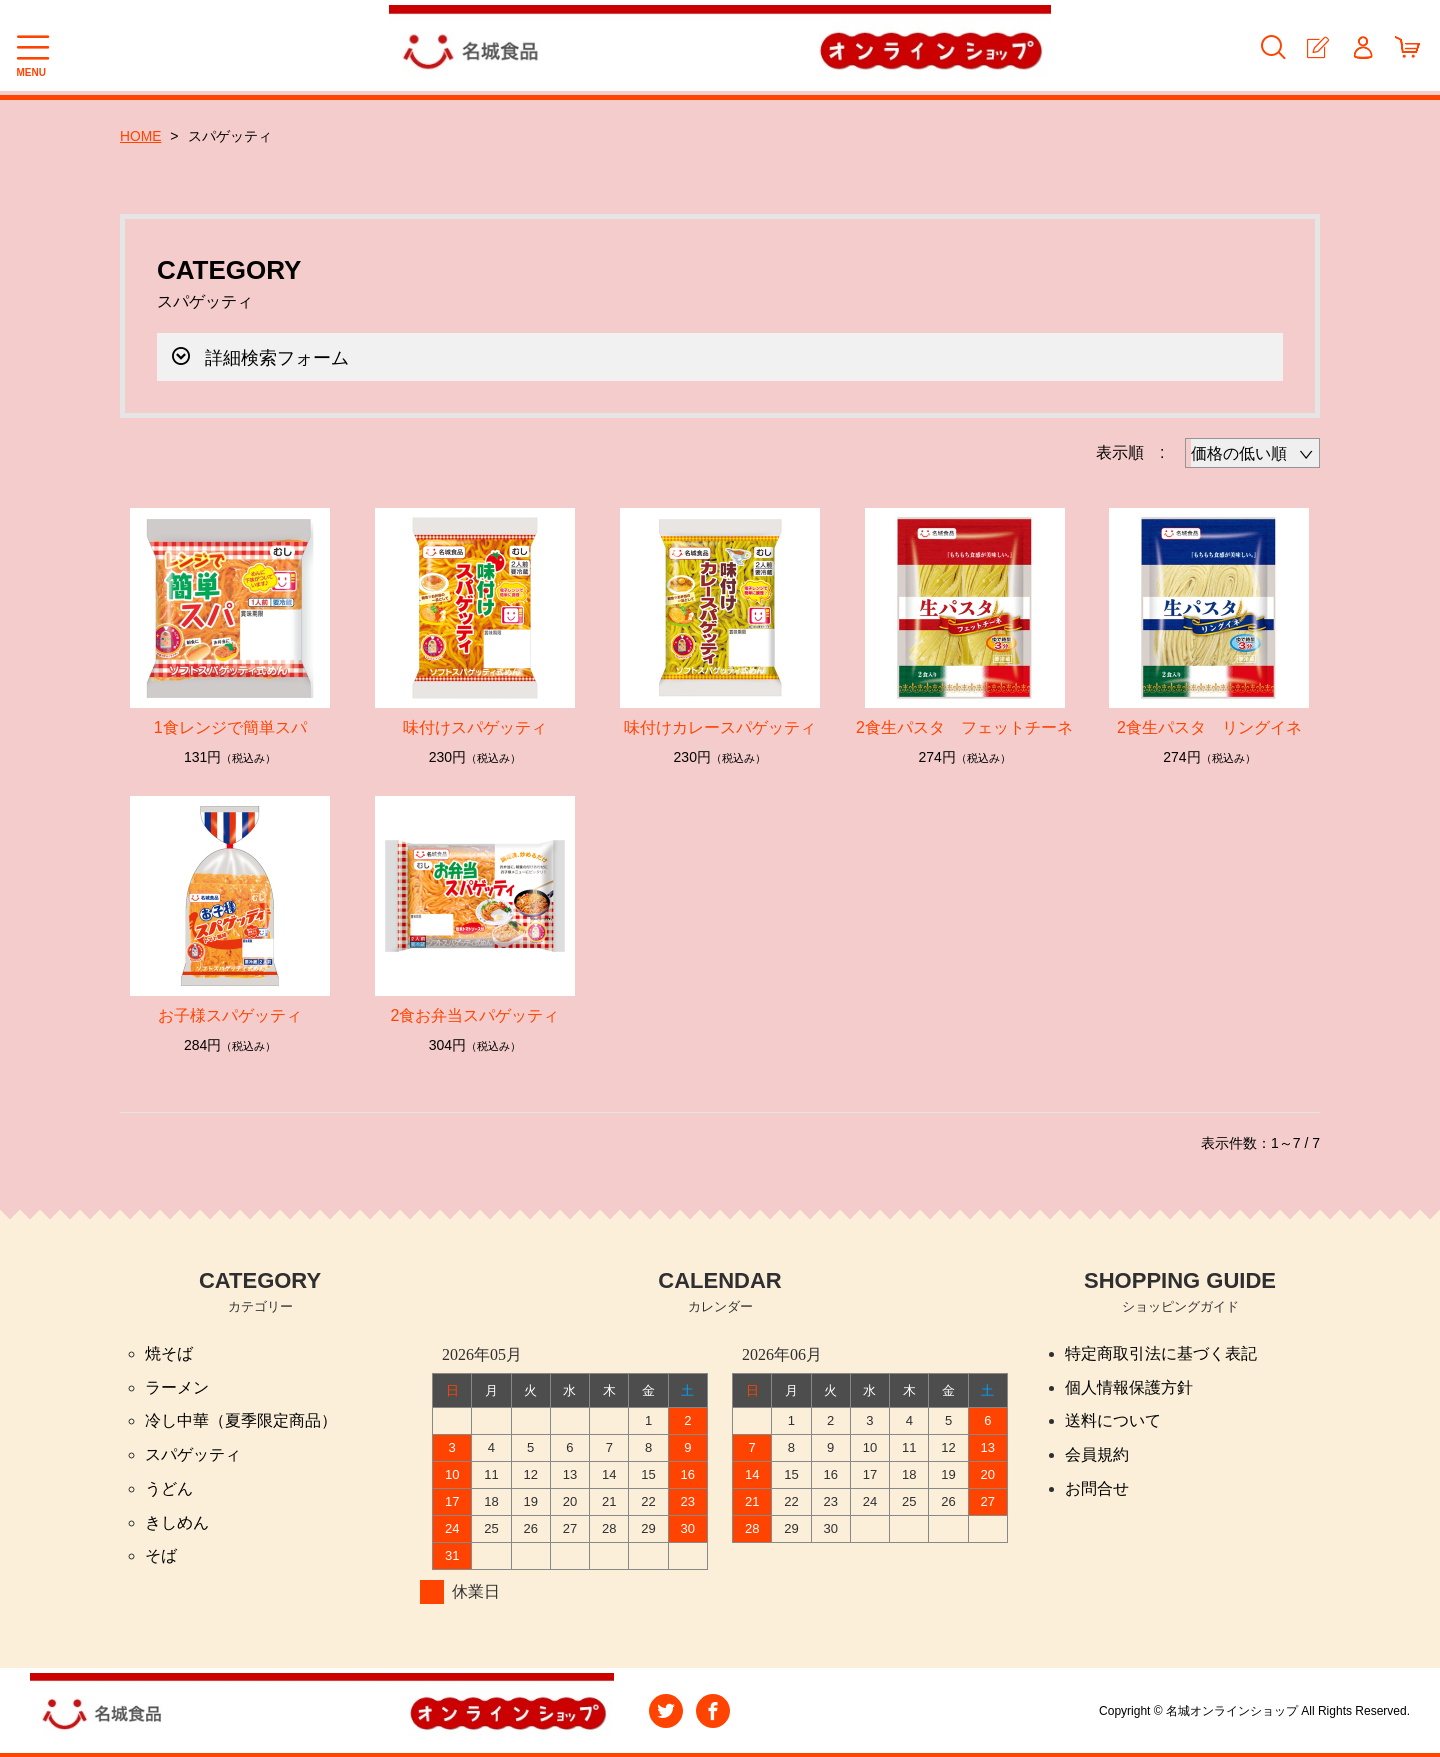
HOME (141, 136)
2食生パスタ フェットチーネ (964, 726)
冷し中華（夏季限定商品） (241, 1420)
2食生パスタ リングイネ (1209, 726)
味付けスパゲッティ (475, 726)
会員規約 (1097, 1454)
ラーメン (177, 1386)
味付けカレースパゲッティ (720, 726)
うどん (169, 1488)
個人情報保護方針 (1129, 1386)
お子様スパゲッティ (230, 1014)
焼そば (169, 1352)
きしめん (177, 1522)
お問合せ (1097, 1488)
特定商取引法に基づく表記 (1161, 1352)
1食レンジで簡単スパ (230, 726)
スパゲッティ (193, 1454)
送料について (1113, 1420)
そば (161, 1556)
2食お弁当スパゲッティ (475, 1014)
